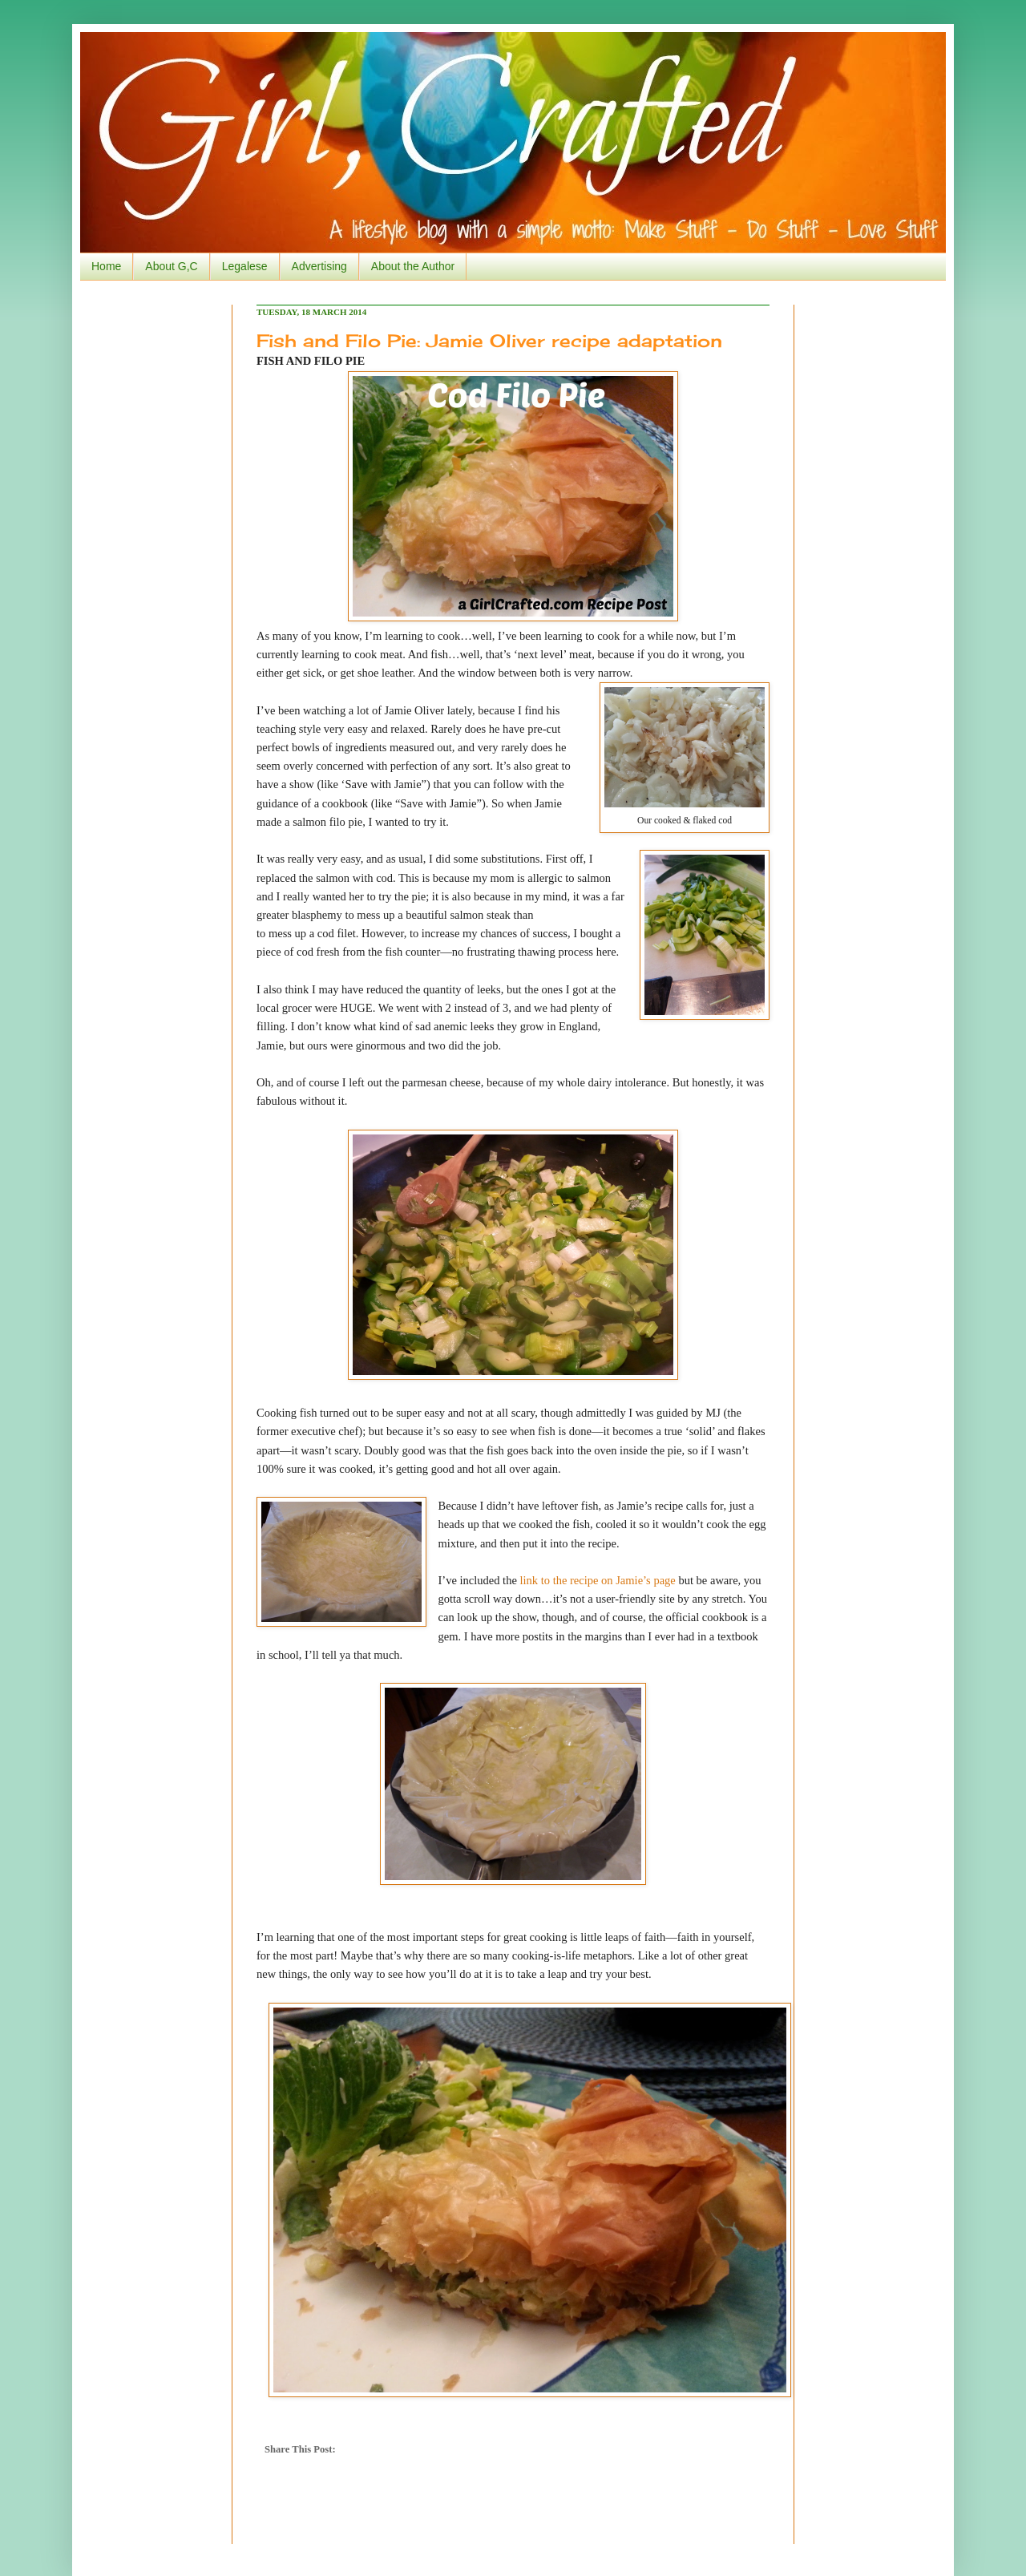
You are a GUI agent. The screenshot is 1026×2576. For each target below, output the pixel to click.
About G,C (171, 266)
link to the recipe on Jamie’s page (598, 1580)
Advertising (319, 266)
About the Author (412, 266)
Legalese (245, 266)
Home (106, 266)
